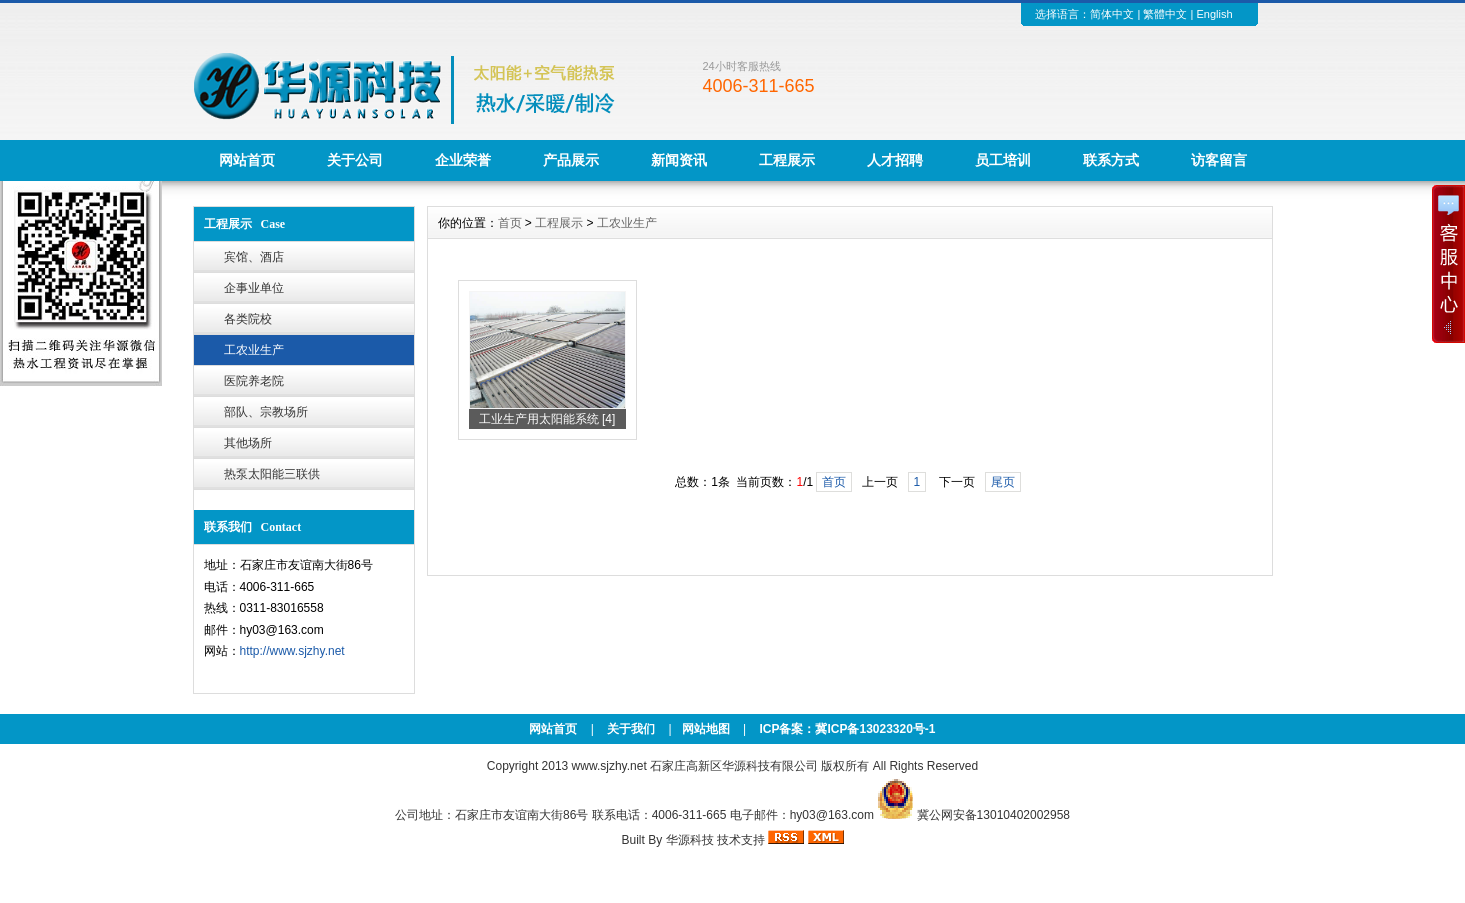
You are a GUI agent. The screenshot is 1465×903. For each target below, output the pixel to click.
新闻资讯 (679, 160)
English (1214, 14)
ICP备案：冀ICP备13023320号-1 (845, 729)
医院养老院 (254, 381)
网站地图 (706, 729)
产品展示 (571, 160)
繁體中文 (1165, 14)
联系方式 (1111, 160)
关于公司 (355, 160)
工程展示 (787, 160)
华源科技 (690, 840)
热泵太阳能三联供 (272, 474)
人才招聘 (895, 160)
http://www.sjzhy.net (292, 651)
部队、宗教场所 (266, 412)
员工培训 (1003, 160)
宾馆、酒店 (254, 257)
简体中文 (1112, 14)
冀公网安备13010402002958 (993, 815)
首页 (510, 223)
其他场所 (248, 443)
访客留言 (1219, 160)
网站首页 (247, 160)
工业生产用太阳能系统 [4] (547, 419)
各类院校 (248, 319)
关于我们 (631, 729)
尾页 (1003, 482)
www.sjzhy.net (609, 766)
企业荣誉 (463, 160)
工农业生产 (254, 350)
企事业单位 (254, 288)
